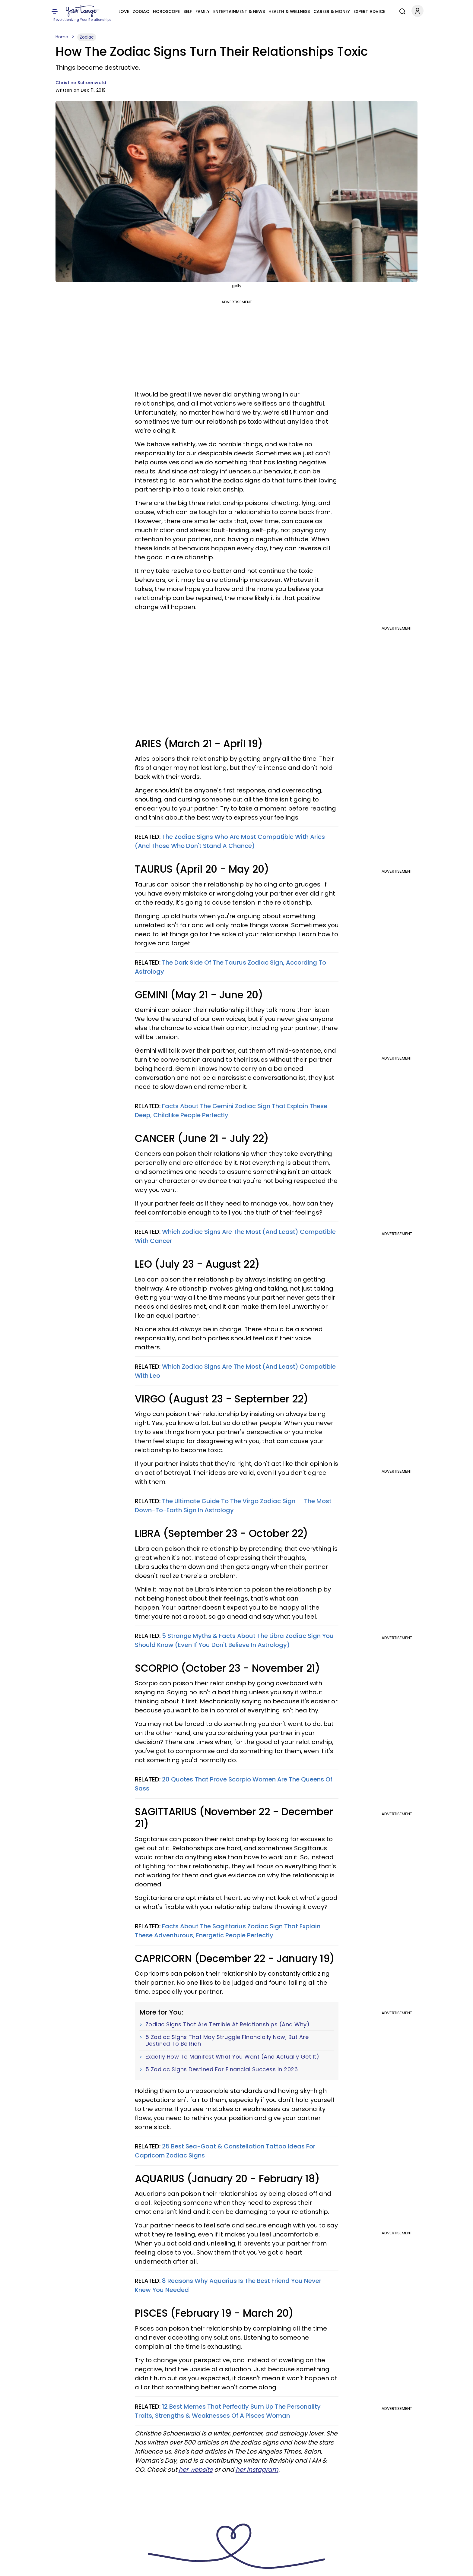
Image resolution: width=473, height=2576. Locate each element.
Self (187, 11)
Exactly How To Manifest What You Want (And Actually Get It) (232, 2056)
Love (124, 11)
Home (62, 37)
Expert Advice (369, 11)
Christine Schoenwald (81, 83)
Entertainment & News (239, 11)
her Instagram (257, 2469)
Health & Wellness (289, 11)
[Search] (401, 10)
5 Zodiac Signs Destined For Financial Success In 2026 (221, 2069)
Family (202, 11)
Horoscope (166, 11)
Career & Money (331, 11)
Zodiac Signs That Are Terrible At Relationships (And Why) (227, 2024)
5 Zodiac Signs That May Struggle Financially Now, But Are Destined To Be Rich (227, 2040)
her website (196, 2469)
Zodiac (141, 11)
